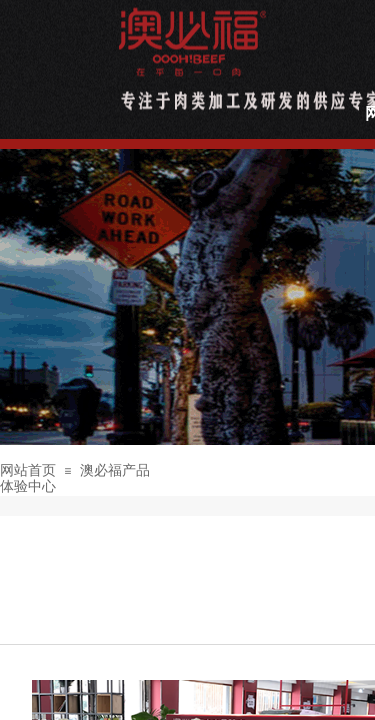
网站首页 (28, 470)
